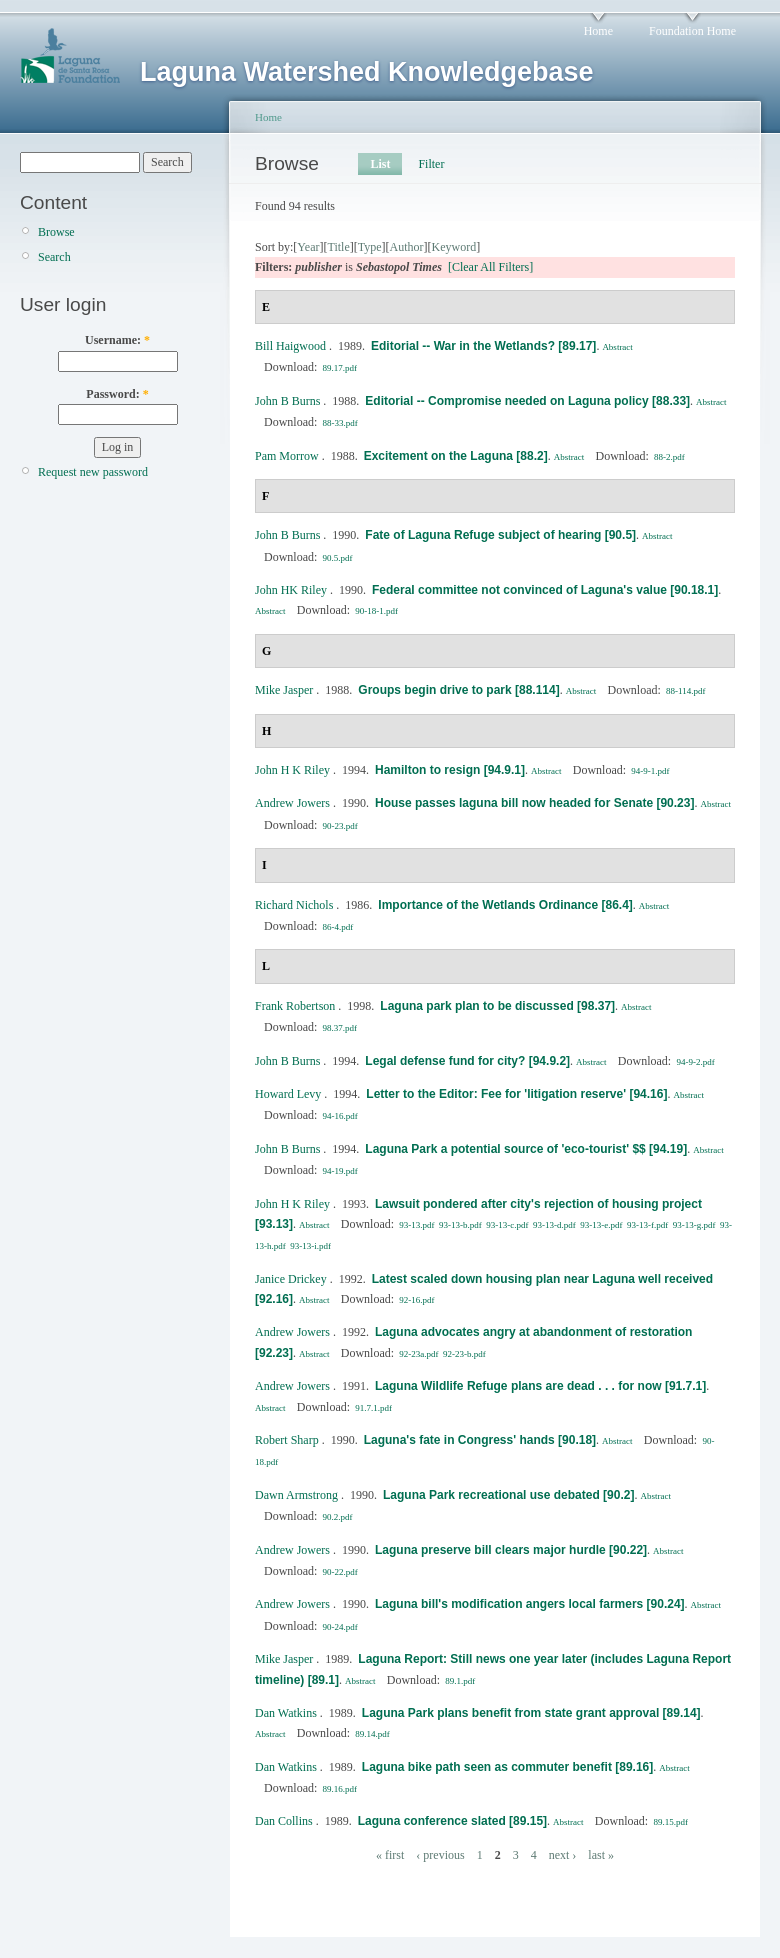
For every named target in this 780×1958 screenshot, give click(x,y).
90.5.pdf (338, 558)
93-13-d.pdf (554, 1225)
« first (390, 1855)
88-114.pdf (685, 691)
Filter (431, 164)
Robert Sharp (287, 1440)
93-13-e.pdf (601, 1225)
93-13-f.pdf (647, 1225)
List (380, 164)
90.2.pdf (338, 1517)
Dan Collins (284, 1821)
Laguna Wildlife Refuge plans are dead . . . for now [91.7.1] (540, 1386)
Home (598, 31)
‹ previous (440, 1855)
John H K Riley (292, 770)
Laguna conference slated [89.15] (452, 1821)
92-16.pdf (416, 1300)
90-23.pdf (340, 826)
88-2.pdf (669, 457)
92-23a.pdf (418, 1354)
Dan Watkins (286, 1713)
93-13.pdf (416, 1225)
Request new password (93, 472)
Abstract (617, 347)
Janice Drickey (291, 1279)
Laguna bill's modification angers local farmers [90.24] (530, 1604)
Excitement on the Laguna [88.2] (456, 456)
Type (370, 247)
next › (563, 1855)
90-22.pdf (340, 1572)
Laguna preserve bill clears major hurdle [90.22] (511, 1550)
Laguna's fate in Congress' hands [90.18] (480, 1440)
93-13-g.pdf (694, 1225)
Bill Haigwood (290, 346)
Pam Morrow (287, 456)
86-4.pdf (338, 927)
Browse (56, 232)
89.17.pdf (340, 368)
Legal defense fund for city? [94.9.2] (467, 1061)
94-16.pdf (340, 1116)
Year (308, 247)
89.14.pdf (372, 1734)
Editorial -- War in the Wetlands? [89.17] (483, 346)
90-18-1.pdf (376, 611)
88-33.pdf (340, 423)
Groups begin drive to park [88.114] (458, 690)
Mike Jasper (284, 690)
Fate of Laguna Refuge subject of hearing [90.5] (500, 535)
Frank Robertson (295, 1006)
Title (338, 247)
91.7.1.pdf (373, 1408)
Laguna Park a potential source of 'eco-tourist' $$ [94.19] (526, 1149)
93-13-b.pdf (460, 1225)
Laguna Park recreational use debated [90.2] (508, 1495)
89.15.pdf (670, 1822)
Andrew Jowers (292, 803)
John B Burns (287, 401)
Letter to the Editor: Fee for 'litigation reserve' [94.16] (516, 1094)
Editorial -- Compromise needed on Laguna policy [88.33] (527, 401)
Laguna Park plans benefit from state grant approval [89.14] (531, 1713)
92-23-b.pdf (464, 1354)
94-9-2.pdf (695, 1062)
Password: (117, 394)
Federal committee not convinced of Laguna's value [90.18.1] (545, 590)
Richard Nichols (294, 905)
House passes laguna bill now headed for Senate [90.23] (534, 803)
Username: (117, 340)
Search (54, 257)
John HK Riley (291, 590)
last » (601, 1855)
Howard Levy (288, 1094)
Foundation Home (692, 31)
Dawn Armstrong (296, 1495)
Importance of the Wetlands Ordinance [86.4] (505, 905)
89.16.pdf (340, 1789)
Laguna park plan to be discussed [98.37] (497, 1006)
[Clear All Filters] (490, 267)
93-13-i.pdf (310, 1246)
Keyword (454, 247)
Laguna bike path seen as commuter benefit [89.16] (507, 1767)
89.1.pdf (460, 1681)
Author (407, 247)
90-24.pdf (340, 1627)
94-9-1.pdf (650, 771)
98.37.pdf (340, 1028)
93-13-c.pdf (507, 1225)
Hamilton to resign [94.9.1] (450, 770)
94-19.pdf (340, 1171)
